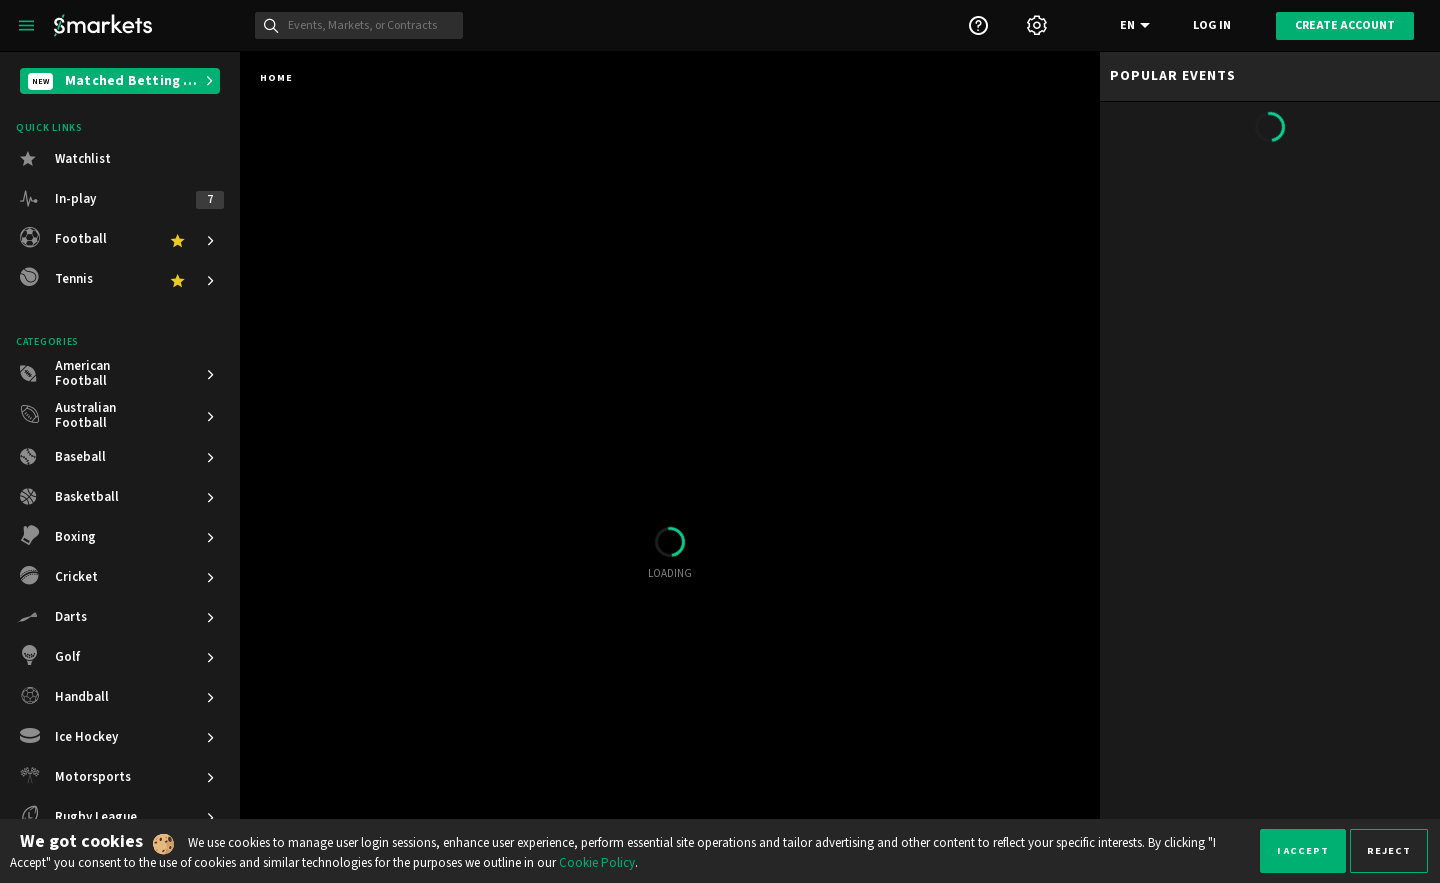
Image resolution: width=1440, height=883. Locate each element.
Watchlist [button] (83, 159)
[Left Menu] (26, 25)
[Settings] (1037, 25)
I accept (1303, 850)
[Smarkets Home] (103, 25)
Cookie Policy (597, 863)
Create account (1345, 25)
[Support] (978, 25)
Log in (1212, 25)
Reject (1389, 850)
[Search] (370, 26)
